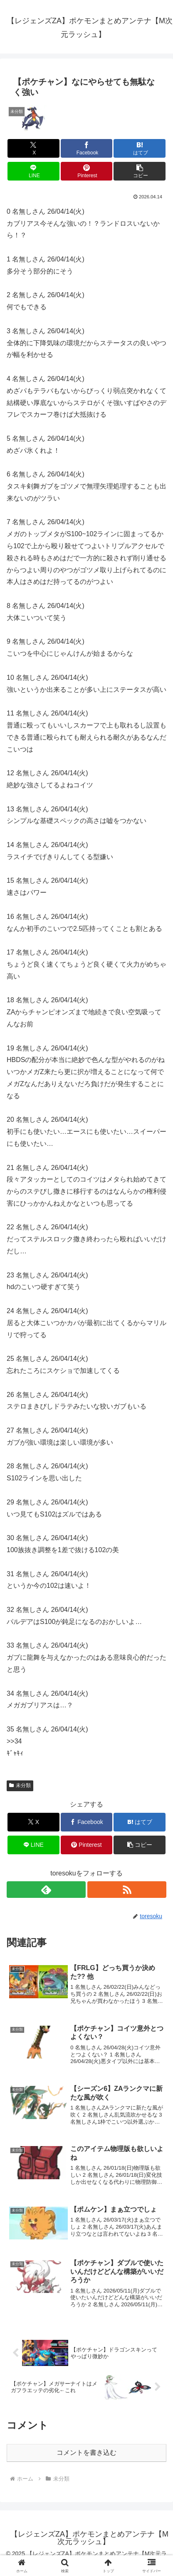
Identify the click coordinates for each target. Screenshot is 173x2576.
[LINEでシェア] (33, 171)
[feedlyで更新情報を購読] (46, 1889)
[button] (140, 171)
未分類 (20, 1785)
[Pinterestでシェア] (87, 171)
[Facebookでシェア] (87, 148)
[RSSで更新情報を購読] (126, 1889)
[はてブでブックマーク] (140, 148)
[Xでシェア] (33, 148)
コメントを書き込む (86, 2452)
